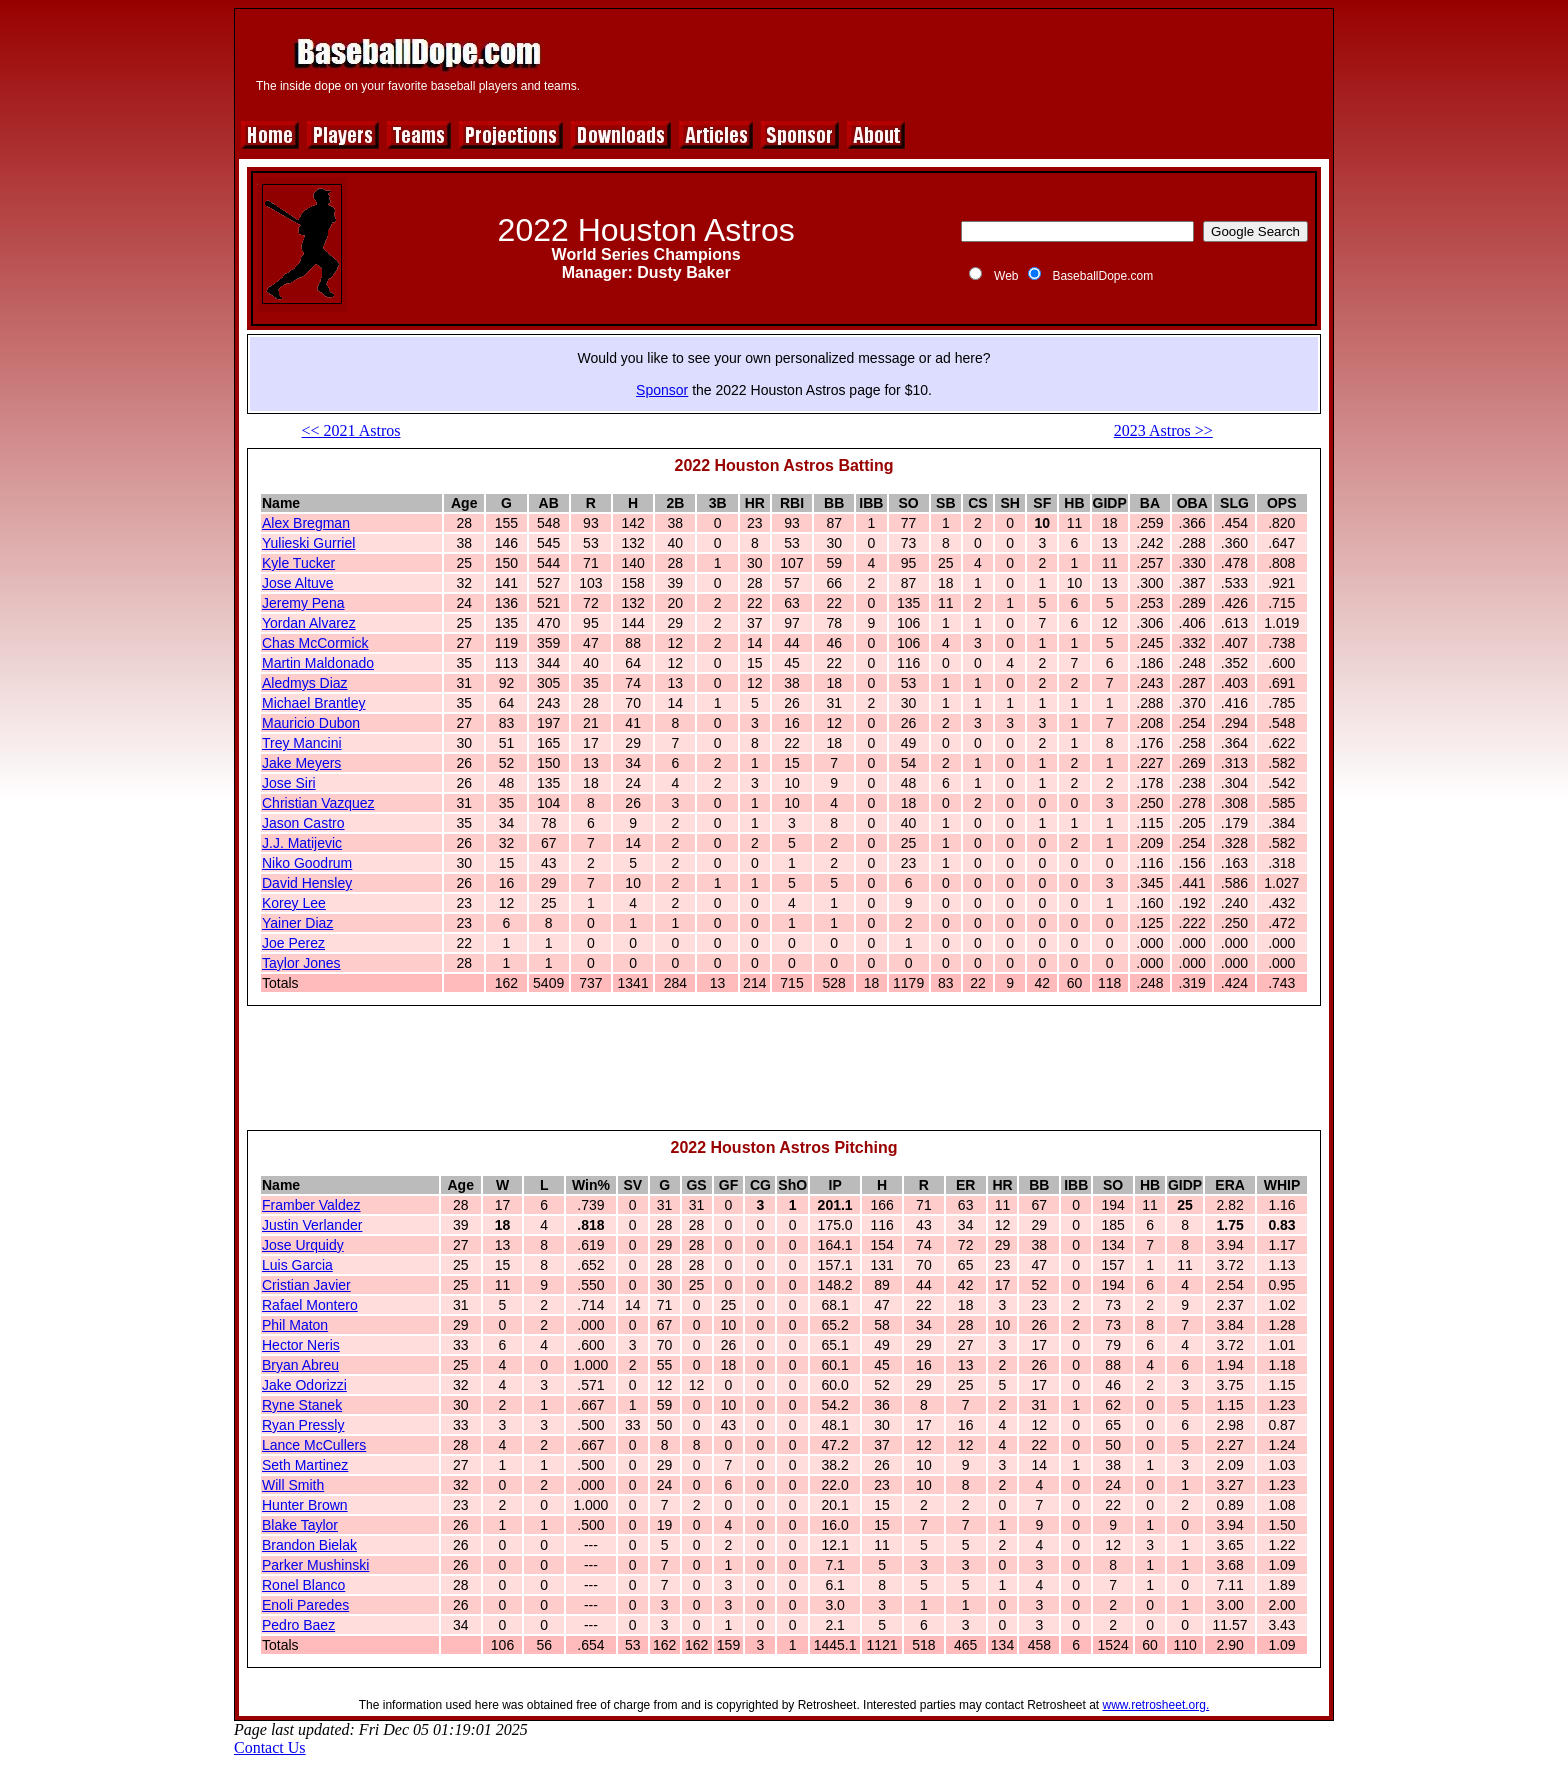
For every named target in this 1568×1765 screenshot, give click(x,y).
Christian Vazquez (318, 803)
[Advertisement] (961, 62)
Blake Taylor (300, 1525)
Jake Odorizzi (304, 1385)
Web (1006, 276)
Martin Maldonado (318, 663)
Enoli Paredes (305, 1605)
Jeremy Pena (303, 603)
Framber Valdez (311, 1205)
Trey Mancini (302, 743)
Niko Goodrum (307, 863)
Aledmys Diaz (305, 683)
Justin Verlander (312, 1225)
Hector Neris (301, 1345)
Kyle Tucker (298, 563)
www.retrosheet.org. (1156, 1705)
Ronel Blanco (303, 1585)
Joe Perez (293, 943)
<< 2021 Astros (351, 430)
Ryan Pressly (303, 1425)
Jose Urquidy (303, 1245)
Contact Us (270, 1747)
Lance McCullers (314, 1445)
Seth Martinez (305, 1465)
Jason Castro (303, 823)
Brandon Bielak (309, 1545)
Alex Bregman (306, 523)
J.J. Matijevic (302, 843)
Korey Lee (294, 903)
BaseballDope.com (1102, 276)
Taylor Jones (301, 963)
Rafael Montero (310, 1305)
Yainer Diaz (297, 923)
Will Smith (293, 1485)
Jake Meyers (301, 763)
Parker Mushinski (315, 1565)
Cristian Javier (306, 1285)
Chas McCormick (315, 643)
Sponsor (662, 390)
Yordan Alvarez (309, 623)
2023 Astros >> (1163, 430)
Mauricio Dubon (311, 723)
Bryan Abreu (300, 1365)
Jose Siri (289, 783)
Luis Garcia (297, 1265)
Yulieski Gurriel (308, 543)
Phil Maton (295, 1325)
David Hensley (307, 883)
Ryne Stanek (302, 1405)
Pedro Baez (298, 1625)
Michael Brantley (314, 703)
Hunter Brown (305, 1505)
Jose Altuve (298, 583)
